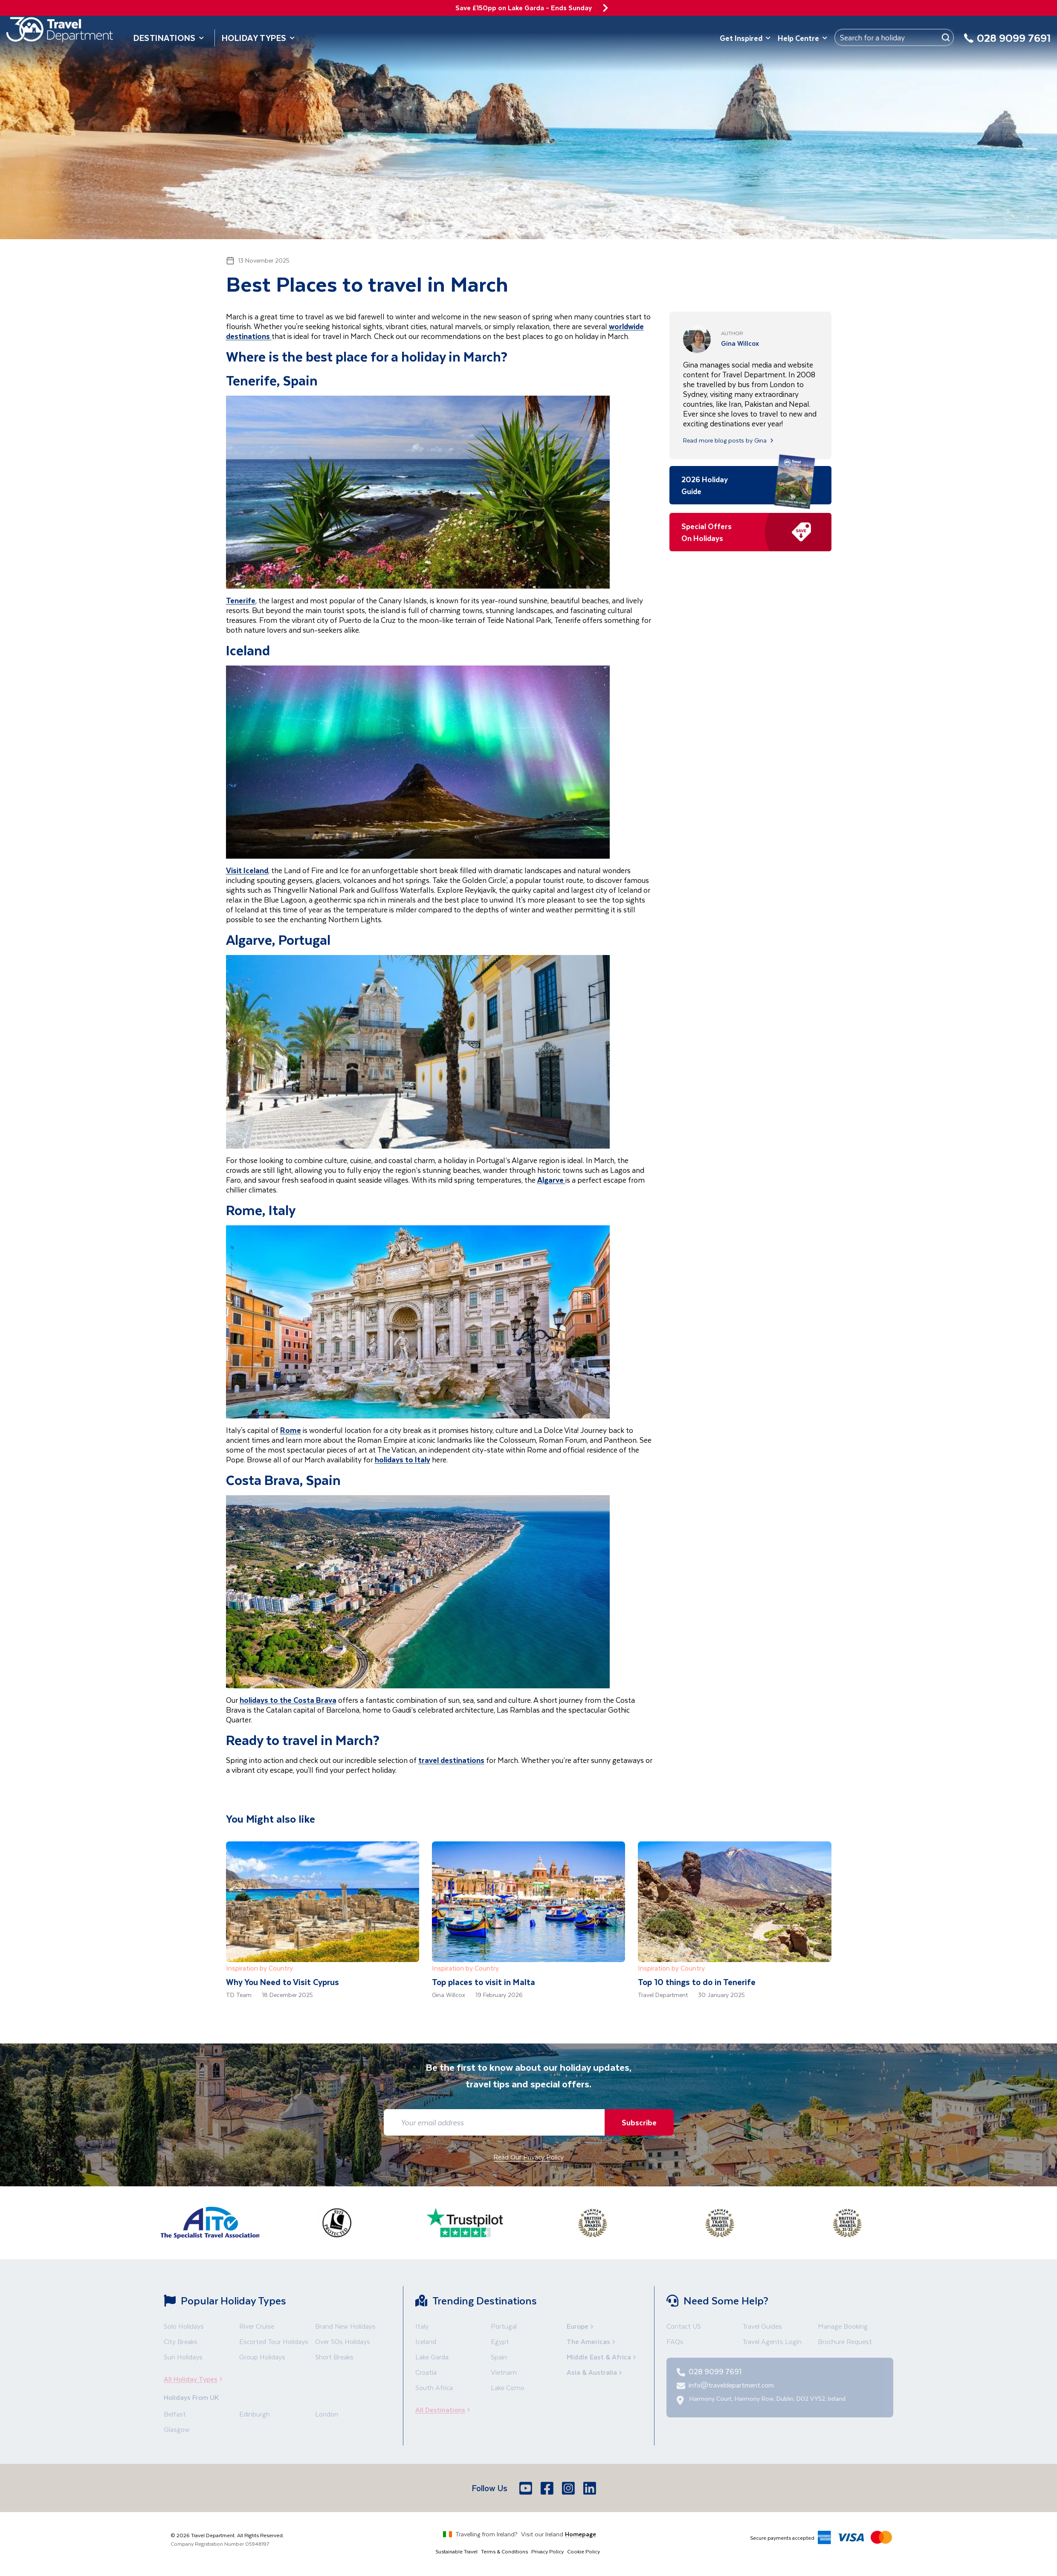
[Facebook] (548, 2488)
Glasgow (177, 2429)
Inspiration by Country (259, 1967)
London (326, 2413)
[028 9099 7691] (1007, 42)
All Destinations (445, 2409)
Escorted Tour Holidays (273, 2341)
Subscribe (637, 2122)
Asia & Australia (595, 2372)
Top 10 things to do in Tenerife (697, 1981)
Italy (422, 2326)
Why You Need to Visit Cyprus (282, 1981)
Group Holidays (262, 2356)
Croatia (426, 2372)
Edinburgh (254, 2413)
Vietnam (504, 2372)
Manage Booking (843, 2326)
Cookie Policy (583, 2551)
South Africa (434, 2387)
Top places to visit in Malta (483, 1981)
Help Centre (803, 38)
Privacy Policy (547, 2551)
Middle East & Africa (602, 2356)
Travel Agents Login (772, 2341)
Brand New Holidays (345, 2326)
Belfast (175, 2413)
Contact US (683, 2326)
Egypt (500, 2341)
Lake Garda (432, 2356)
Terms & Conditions (504, 2551)
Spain (499, 2356)
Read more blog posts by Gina (729, 440)
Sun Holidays (183, 2356)
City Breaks (180, 2341)
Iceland (425, 2341)
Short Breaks (334, 2356)
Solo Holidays (184, 2326)
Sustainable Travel (456, 2551)
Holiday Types (258, 37)
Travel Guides (762, 2326)
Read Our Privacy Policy (528, 2156)
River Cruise (256, 2326)
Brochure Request (845, 2341)
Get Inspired (745, 38)
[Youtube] (526, 2488)
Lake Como (507, 2387)
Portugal (504, 2326)
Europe (581, 2326)
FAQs (674, 2341)
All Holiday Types (196, 2378)
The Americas (592, 2341)
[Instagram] (569, 2488)
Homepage (580, 2534)
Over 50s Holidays (342, 2341)
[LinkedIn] (590, 2488)
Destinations (168, 37)
